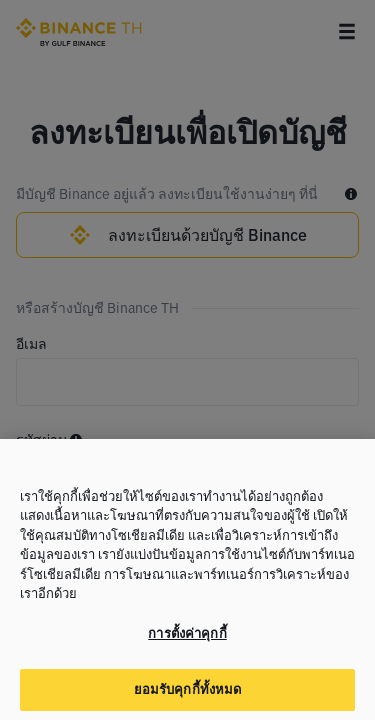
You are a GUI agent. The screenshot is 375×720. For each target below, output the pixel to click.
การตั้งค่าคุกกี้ (187, 644)
